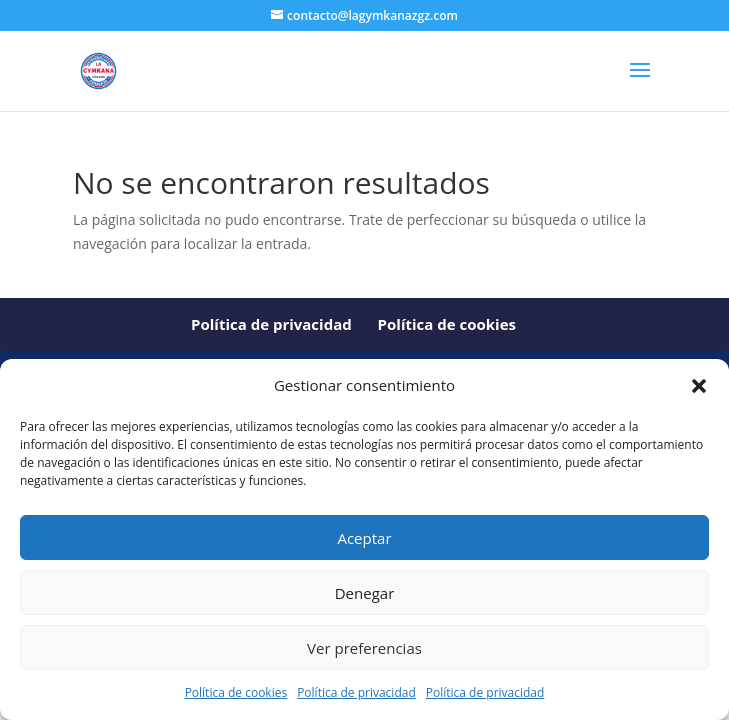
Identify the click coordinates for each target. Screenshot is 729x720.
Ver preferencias (364, 648)
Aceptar (364, 538)
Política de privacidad (356, 692)
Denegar (365, 593)
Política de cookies (236, 692)
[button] (699, 386)
